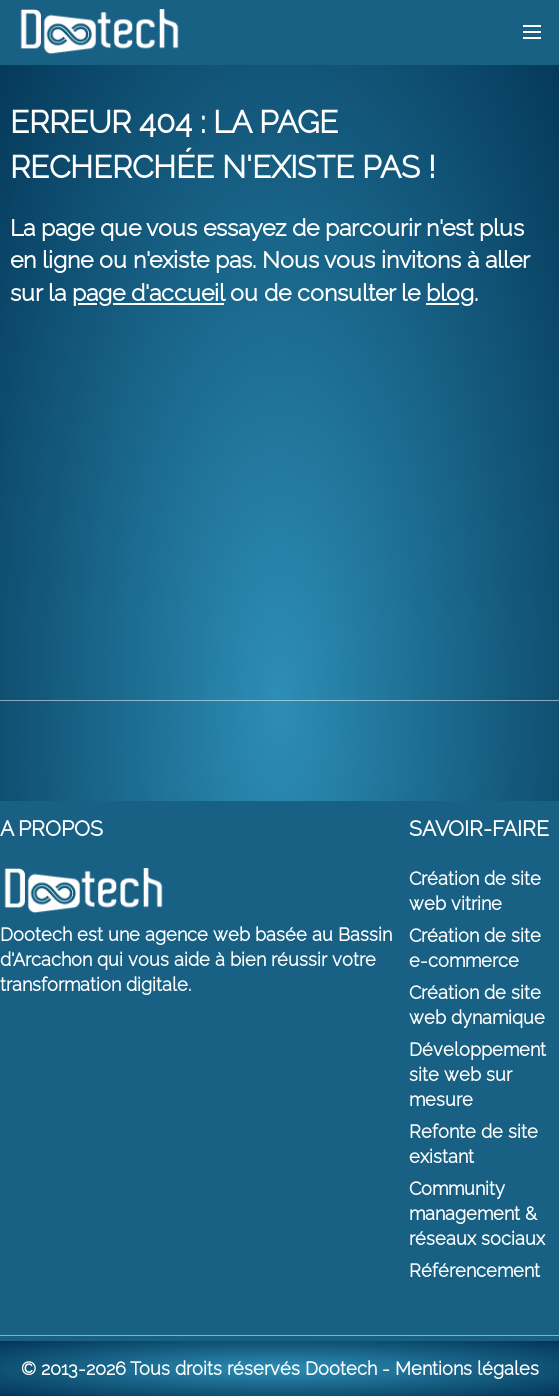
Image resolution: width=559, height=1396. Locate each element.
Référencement (474, 1270)
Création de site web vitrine (475, 891)
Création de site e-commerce (475, 948)
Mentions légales (467, 1368)
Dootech (341, 1368)
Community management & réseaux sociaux (477, 1213)
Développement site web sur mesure (477, 1074)
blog (450, 292)
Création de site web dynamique (477, 1005)
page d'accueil (148, 292)
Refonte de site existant (473, 1144)
